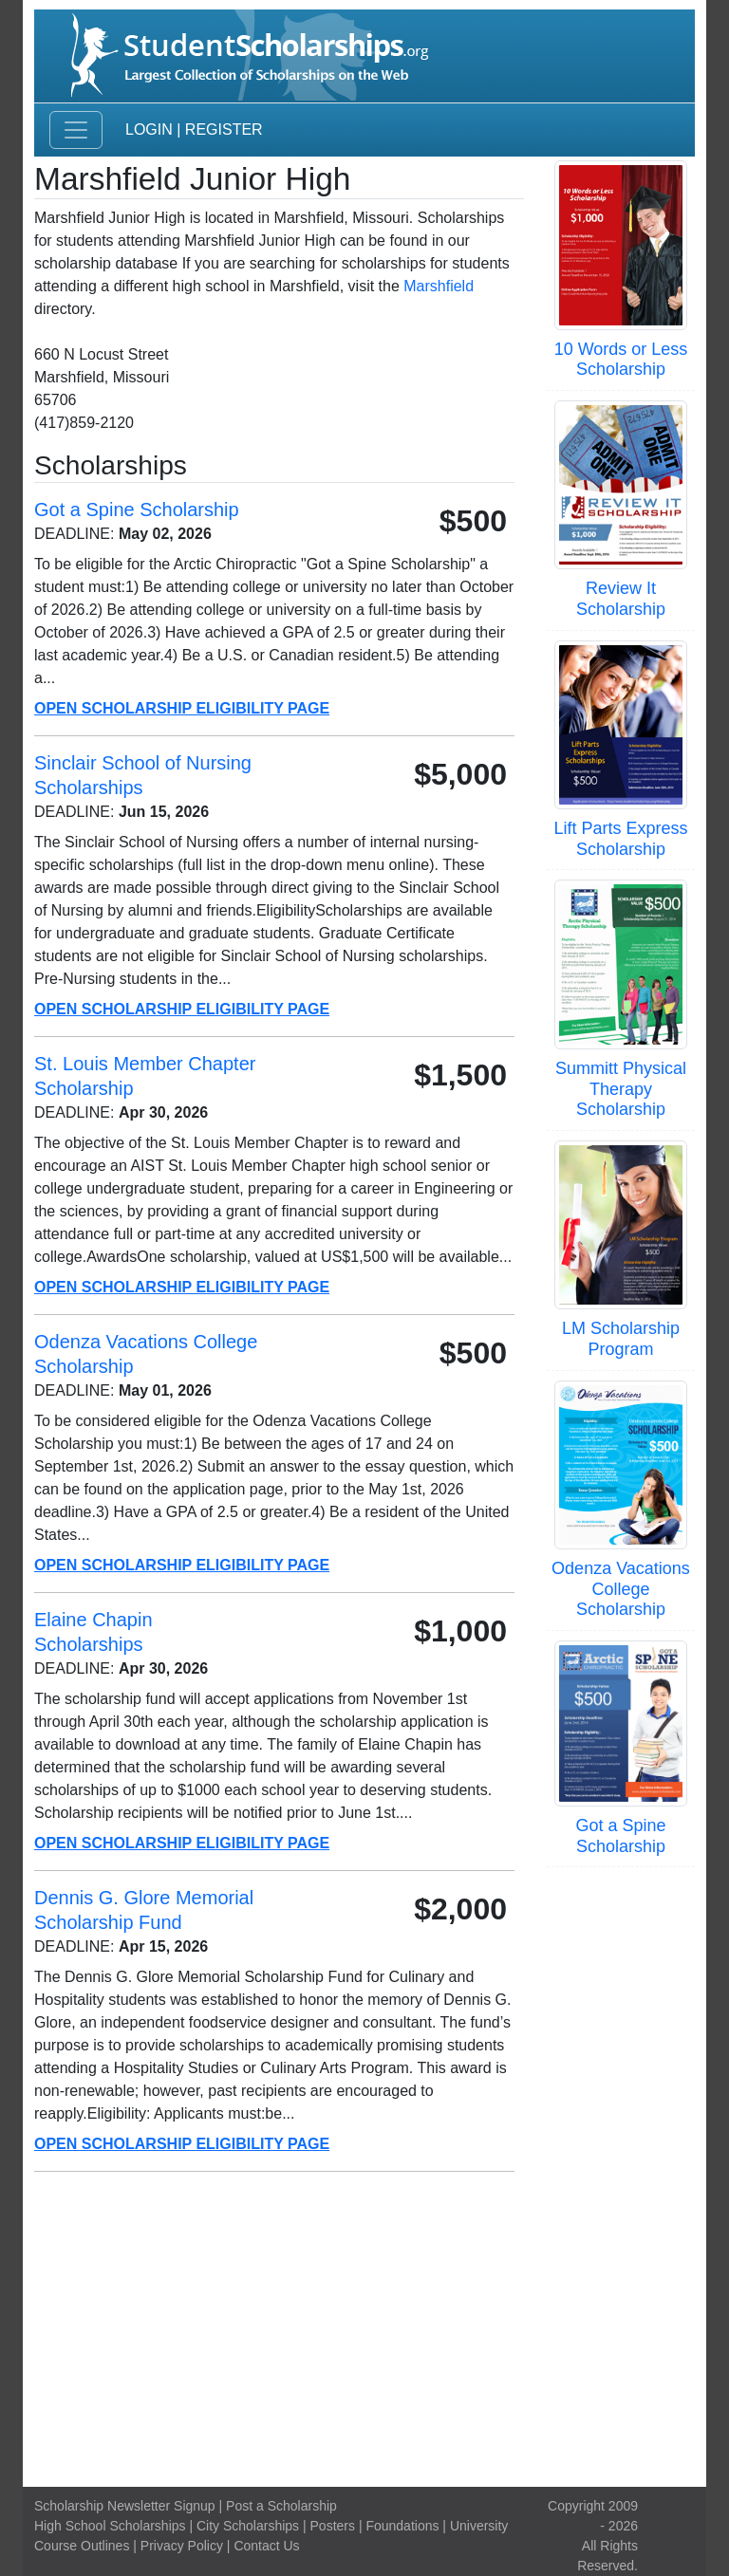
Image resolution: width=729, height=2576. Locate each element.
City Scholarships (247, 2525)
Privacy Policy (181, 2545)
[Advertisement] (364, 2329)
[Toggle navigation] (76, 130)
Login (149, 129)
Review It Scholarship (620, 599)
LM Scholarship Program (621, 1339)
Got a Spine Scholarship (620, 1836)
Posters (332, 2525)
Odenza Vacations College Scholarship (620, 1589)
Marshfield (438, 286)
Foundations (402, 2525)
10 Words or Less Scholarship (621, 360)
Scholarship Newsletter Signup (124, 2505)
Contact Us (266, 2545)
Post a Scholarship (281, 2505)
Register (224, 129)
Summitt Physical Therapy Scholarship (620, 1089)
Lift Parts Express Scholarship (620, 839)
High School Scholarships (110, 2525)
